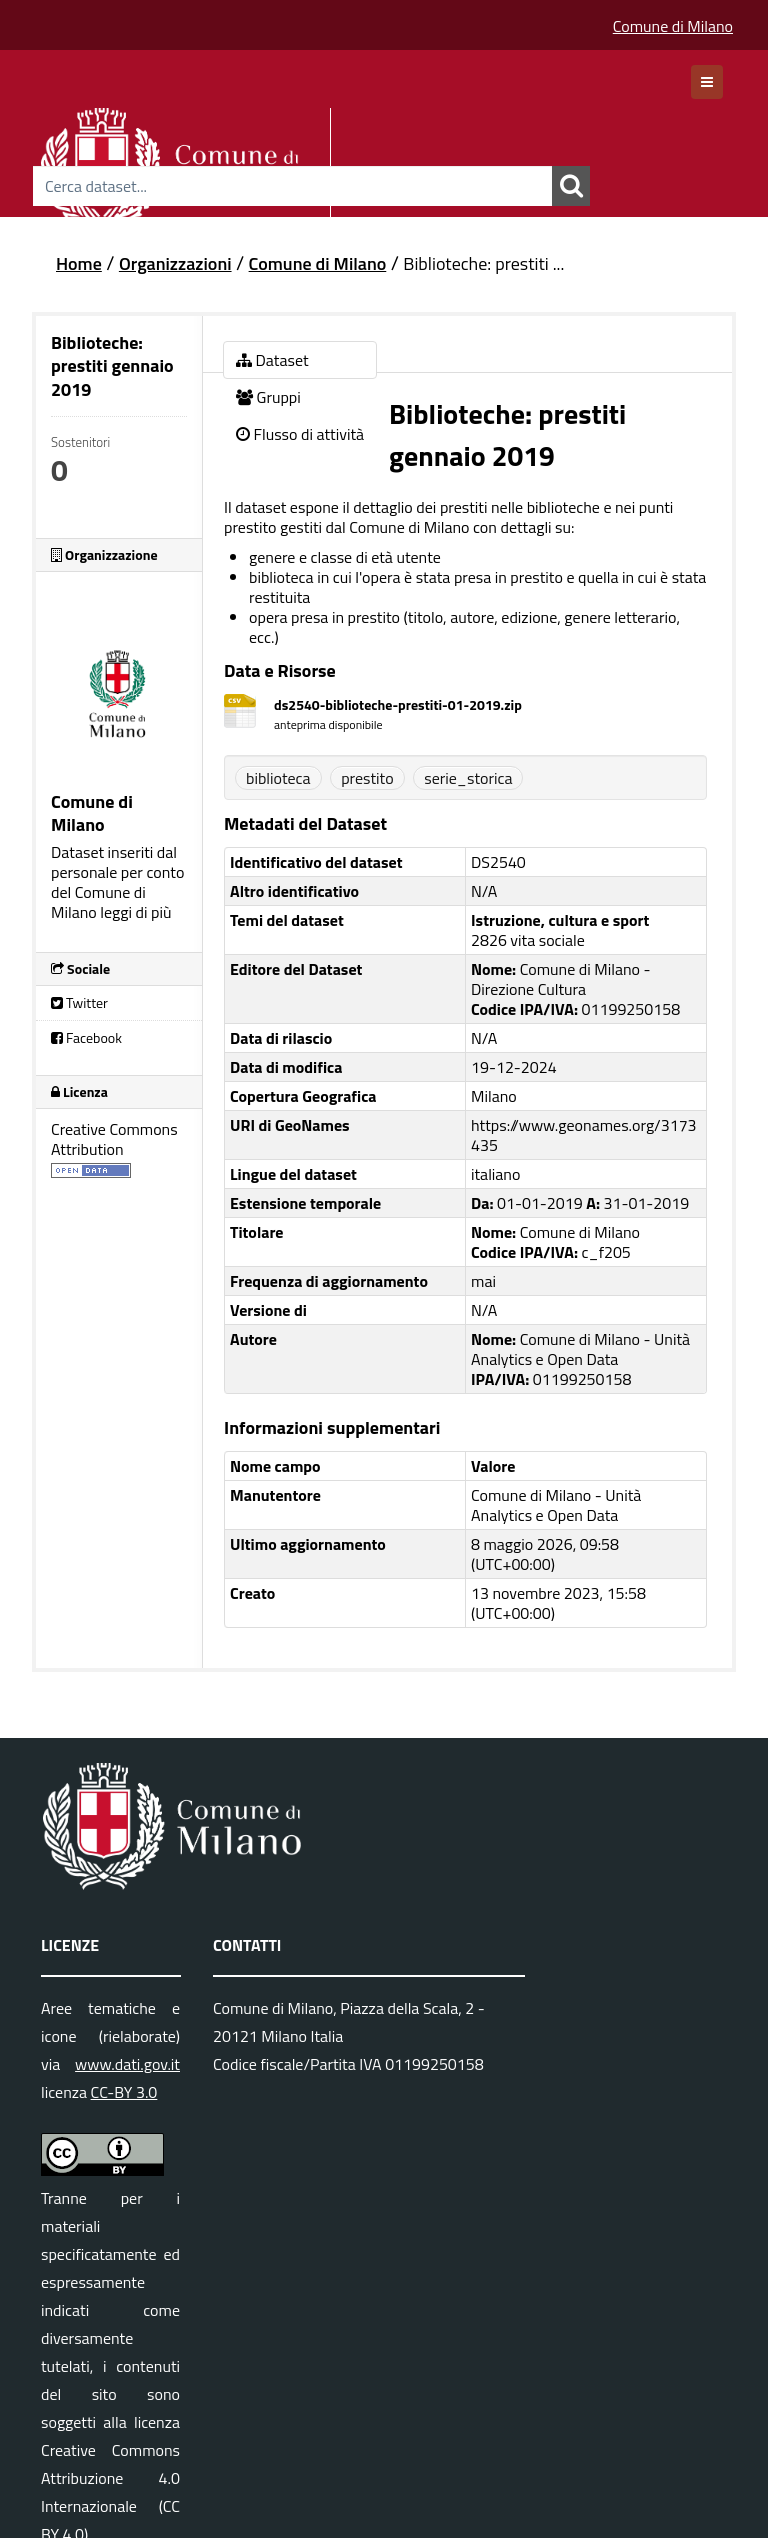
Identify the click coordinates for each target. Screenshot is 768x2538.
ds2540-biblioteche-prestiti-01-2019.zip (398, 704)
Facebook (86, 1037)
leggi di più (135, 912)
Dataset (272, 360)
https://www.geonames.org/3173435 (584, 1135)
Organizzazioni (175, 263)
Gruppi (268, 397)
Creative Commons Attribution (114, 1139)
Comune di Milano (673, 26)
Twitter (79, 1002)
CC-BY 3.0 (124, 2092)
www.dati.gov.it (127, 2064)
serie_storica (468, 778)
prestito (367, 778)
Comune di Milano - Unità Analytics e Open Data (556, 1505)
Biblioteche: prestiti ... (483, 263)
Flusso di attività (300, 434)
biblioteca (278, 778)
